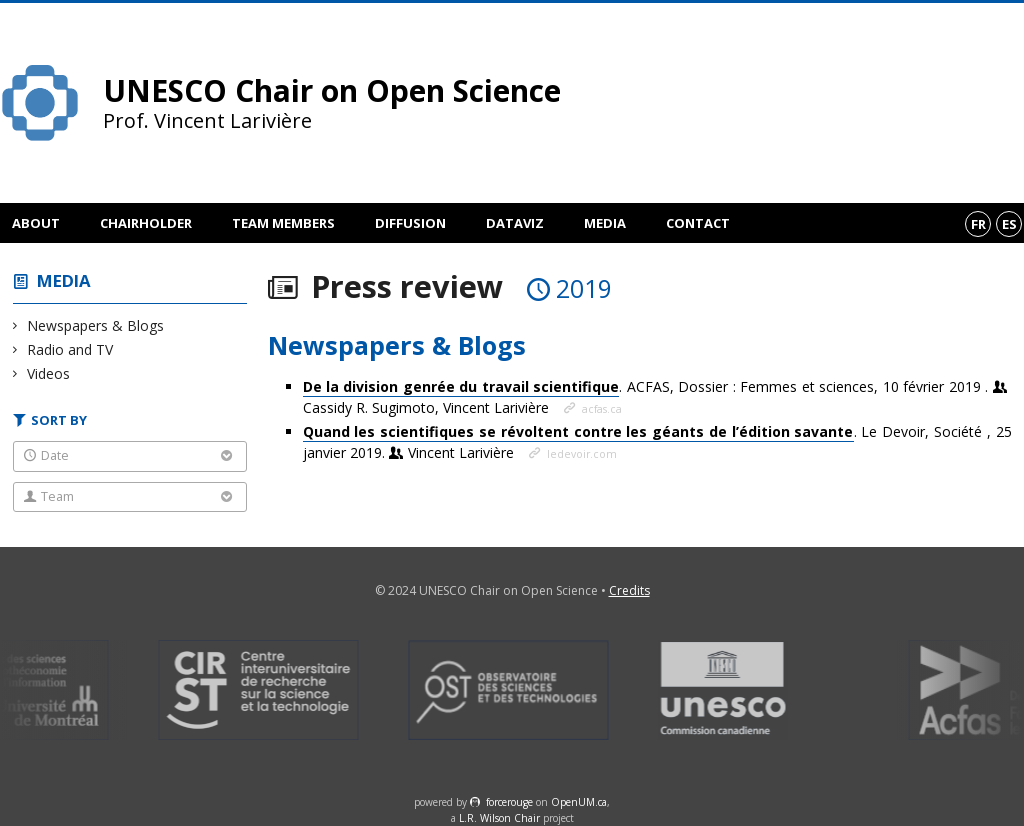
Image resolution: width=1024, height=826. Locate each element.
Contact (698, 223)
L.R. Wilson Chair (499, 818)
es (1009, 224)
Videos (49, 373)
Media (605, 223)
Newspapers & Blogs (96, 325)
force (509, 802)
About (36, 223)
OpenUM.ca (579, 802)
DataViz (515, 223)
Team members (283, 223)
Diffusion (410, 223)
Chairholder (146, 223)
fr (978, 224)
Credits (629, 590)
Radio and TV (70, 349)
